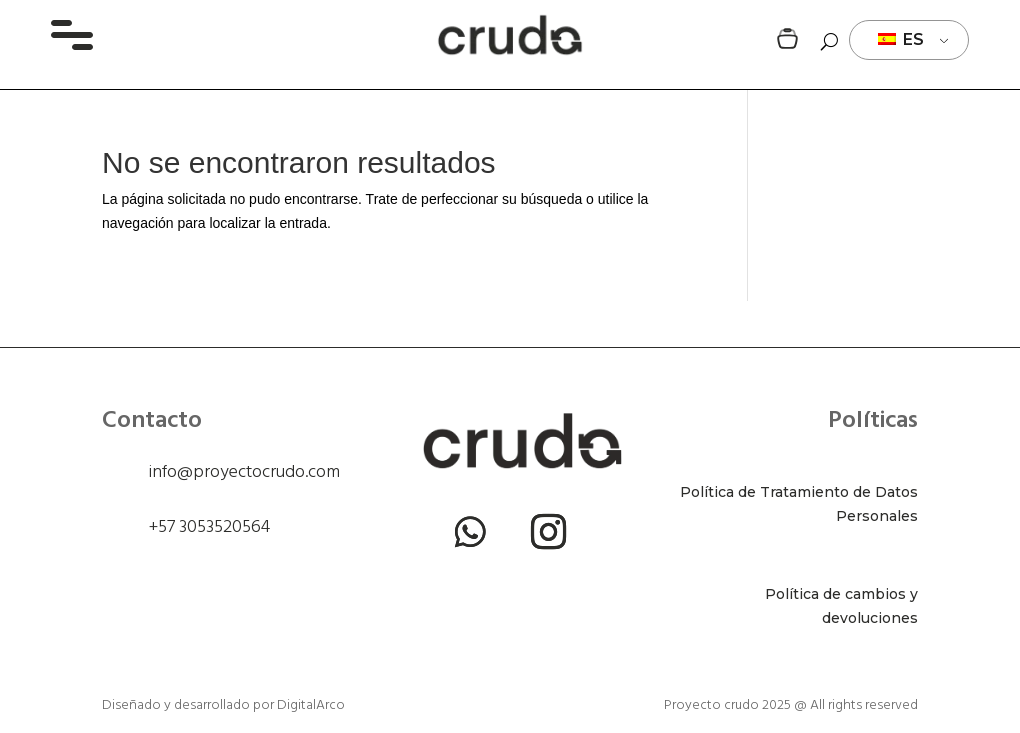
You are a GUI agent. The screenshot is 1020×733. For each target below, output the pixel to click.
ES (901, 39)
